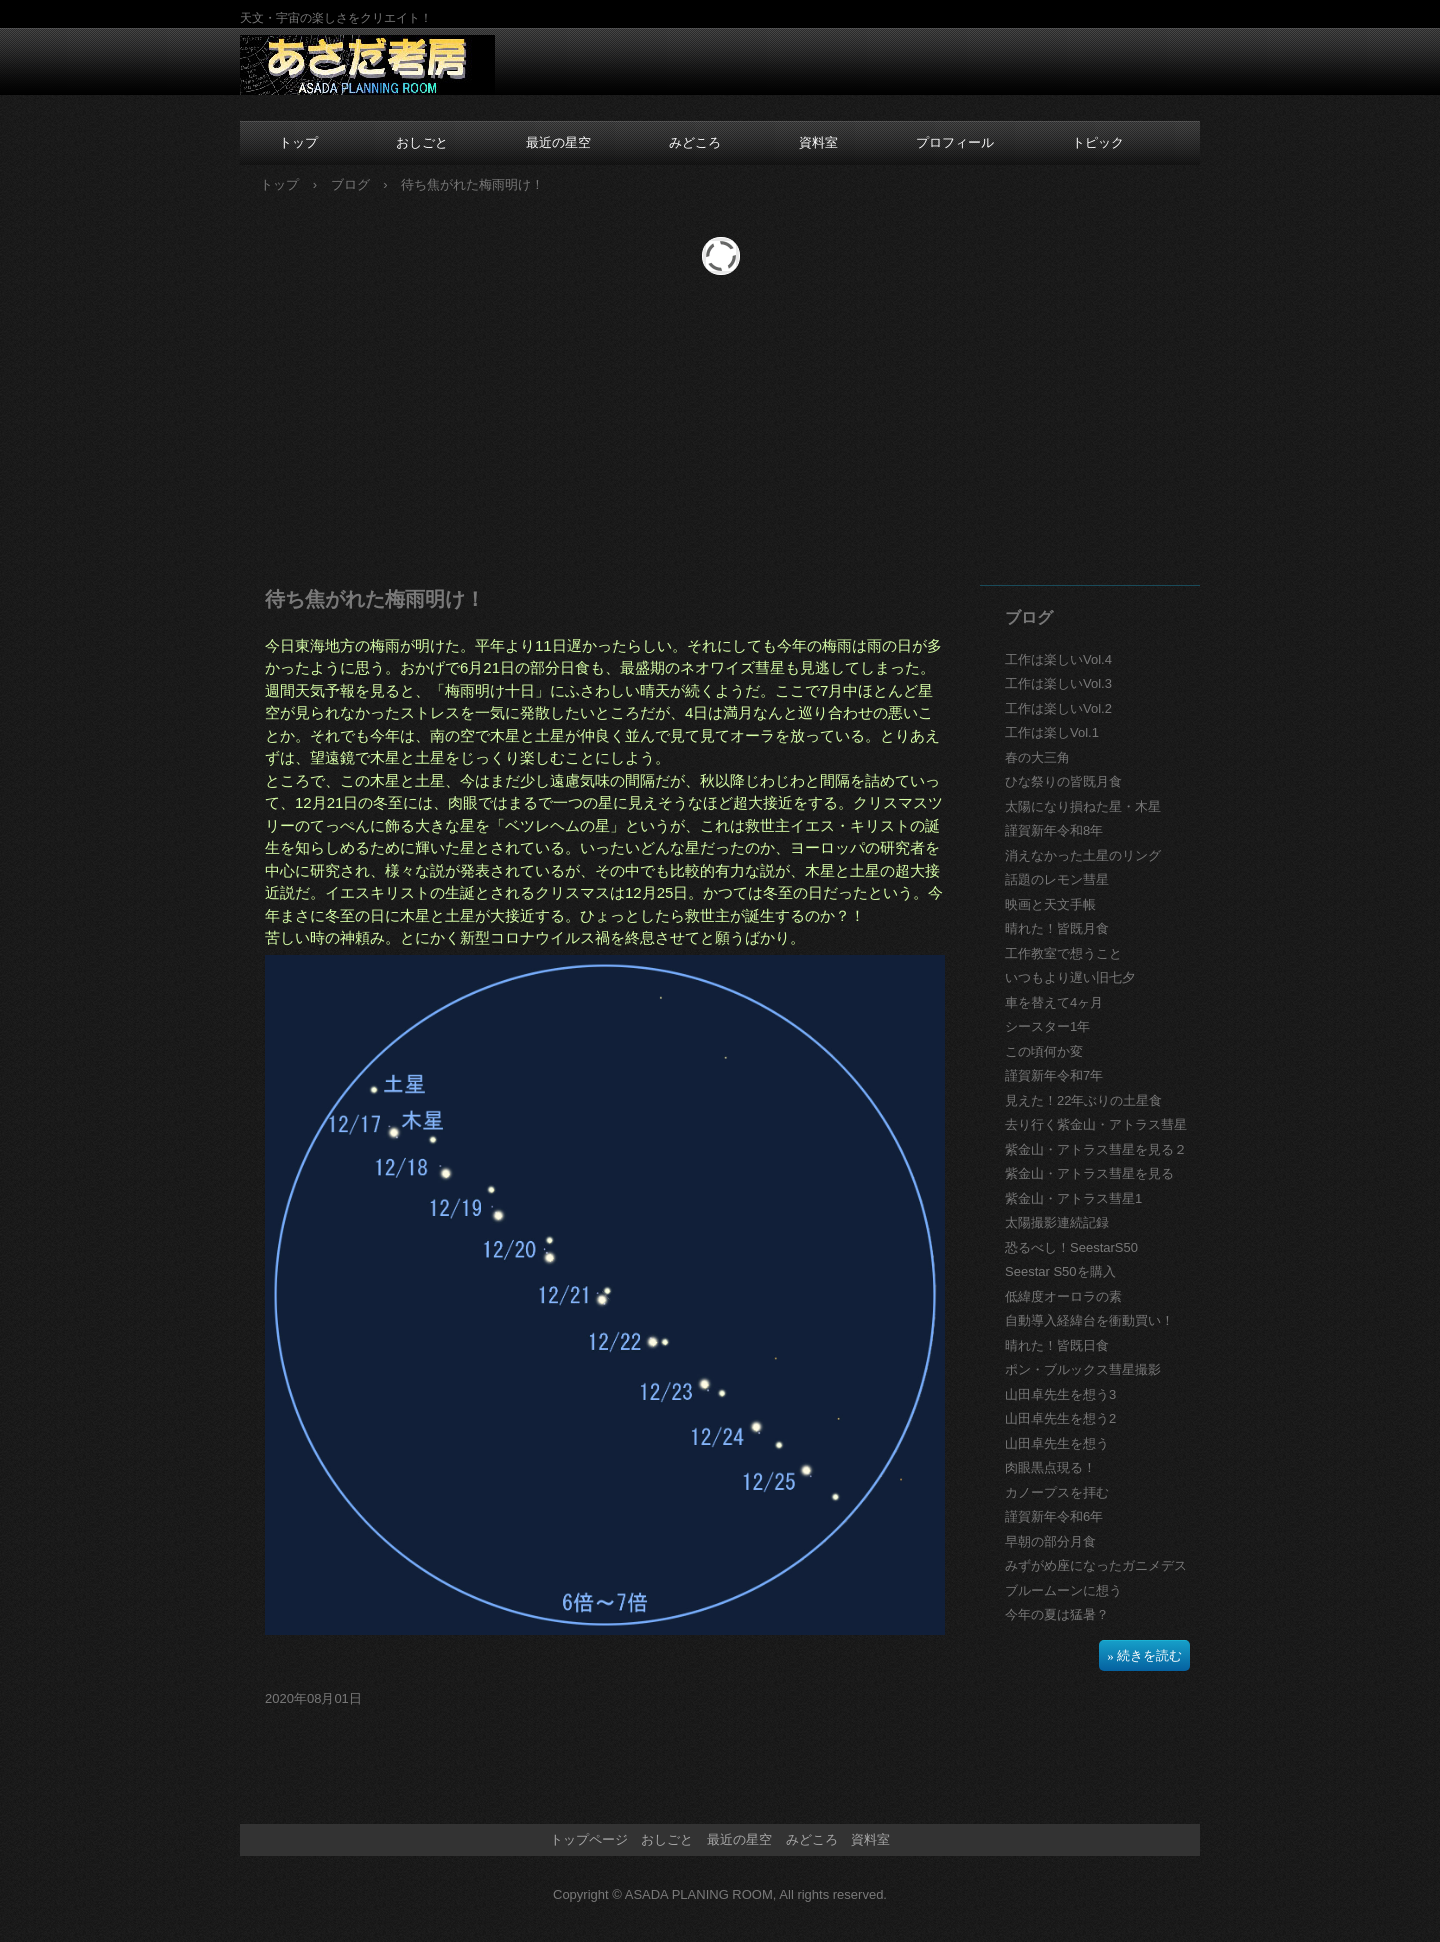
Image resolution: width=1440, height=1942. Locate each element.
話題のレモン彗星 (1057, 879)
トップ (298, 142)
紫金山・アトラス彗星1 (1073, 1198)
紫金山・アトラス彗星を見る (1089, 1173)
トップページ (589, 1839)
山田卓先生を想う (1057, 1443)
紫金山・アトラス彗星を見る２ (1096, 1149)
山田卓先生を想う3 (1060, 1394)
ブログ (1029, 617)
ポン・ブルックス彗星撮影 (1083, 1369)
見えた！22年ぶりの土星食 (1083, 1100)
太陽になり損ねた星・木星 (1083, 806)
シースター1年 (1047, 1026)
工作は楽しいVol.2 (1058, 708)
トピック (1098, 142)
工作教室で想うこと (1063, 953)
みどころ (695, 142)
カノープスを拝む (1057, 1492)
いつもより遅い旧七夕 (1070, 977)
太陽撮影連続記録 (1057, 1222)
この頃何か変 (1044, 1051)
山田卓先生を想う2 (1060, 1418)
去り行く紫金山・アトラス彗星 (1096, 1124)
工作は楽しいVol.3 (1058, 683)
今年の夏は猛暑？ (1057, 1614)
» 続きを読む (1144, 1655)
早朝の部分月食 (1050, 1541)
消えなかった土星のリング (1083, 855)
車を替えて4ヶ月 (1054, 1002)
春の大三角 (1037, 757)
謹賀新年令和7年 (1054, 1075)
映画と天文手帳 (1050, 904)
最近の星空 (558, 142)
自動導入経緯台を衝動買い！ (1089, 1320)
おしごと (422, 142)
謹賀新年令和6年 (1054, 1516)
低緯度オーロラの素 (1063, 1296)
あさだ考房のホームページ (367, 66)
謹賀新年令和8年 (1054, 830)
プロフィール (955, 142)
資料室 (818, 142)
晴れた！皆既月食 (1057, 928)
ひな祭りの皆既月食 (1063, 781)
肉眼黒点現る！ (1050, 1467)
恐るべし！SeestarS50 (1071, 1247)
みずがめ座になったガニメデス (1096, 1565)
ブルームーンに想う (1063, 1590)
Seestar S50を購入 (1060, 1271)
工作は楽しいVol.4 (1058, 659)
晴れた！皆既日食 (1057, 1345)
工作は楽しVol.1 (1052, 732)
